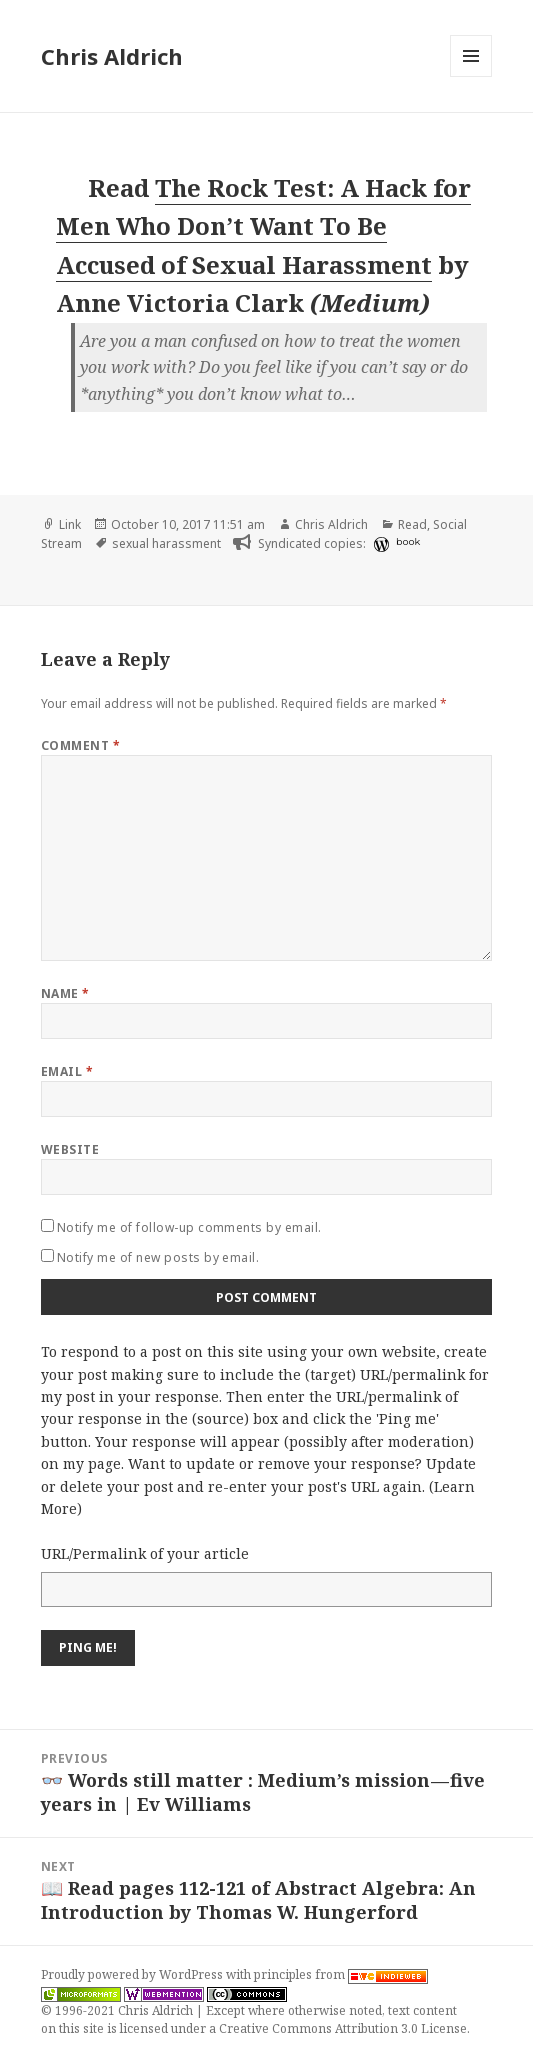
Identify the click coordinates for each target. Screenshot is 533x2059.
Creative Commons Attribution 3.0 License (343, 2028)
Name (65, 993)
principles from (341, 1974)
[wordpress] (379, 544)
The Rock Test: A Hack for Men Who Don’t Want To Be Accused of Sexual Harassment (263, 226)
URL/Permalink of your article (145, 1553)
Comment (80, 745)
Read (412, 524)
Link (70, 524)
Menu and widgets (471, 76)
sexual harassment (166, 543)
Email (67, 1071)
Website (70, 1149)
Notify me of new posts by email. (158, 1257)
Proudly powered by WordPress (133, 1974)
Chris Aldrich (112, 56)
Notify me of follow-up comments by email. (189, 1227)
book (408, 541)
